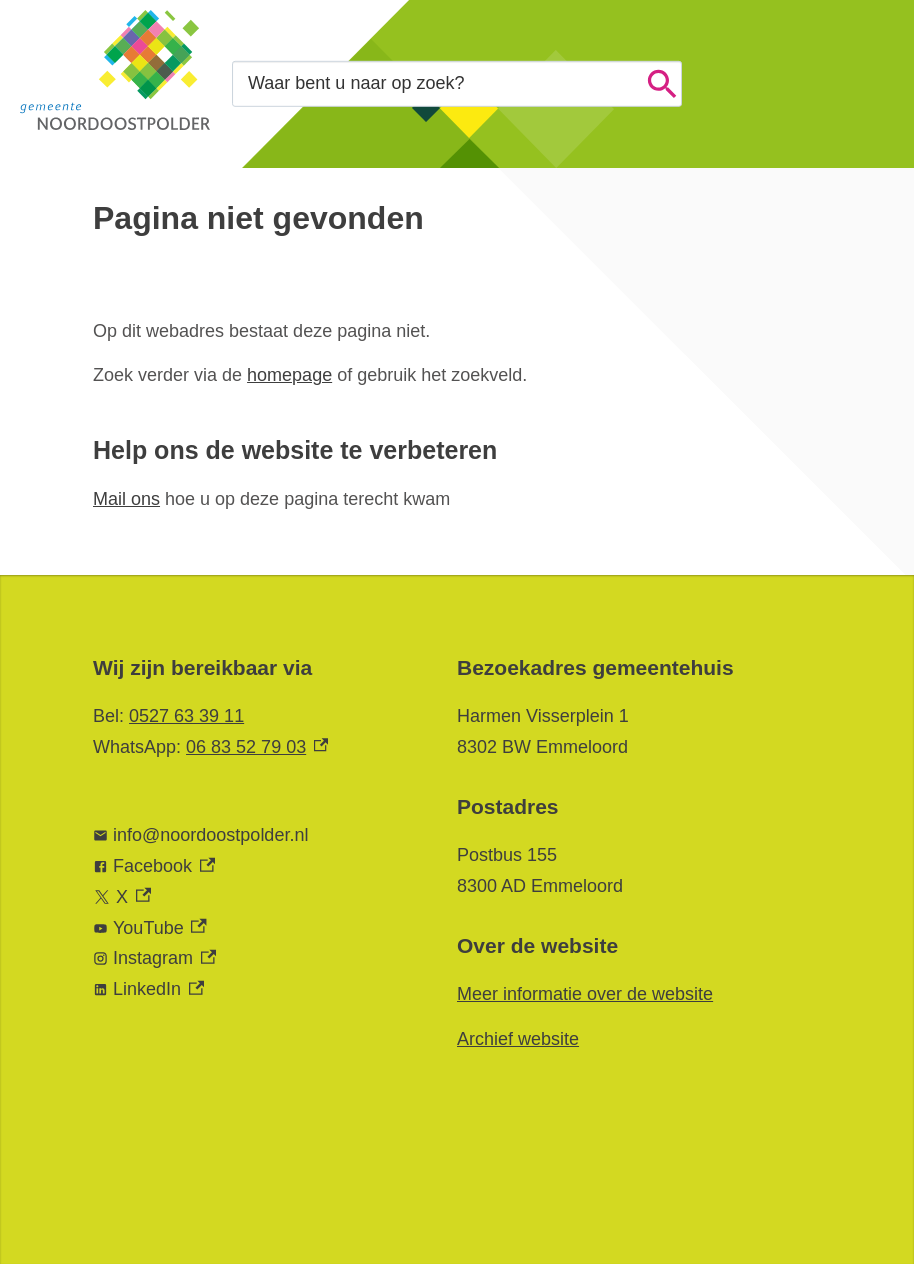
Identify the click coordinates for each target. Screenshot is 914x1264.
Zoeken (662, 84)
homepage (289, 375)
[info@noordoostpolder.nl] (255, 835)
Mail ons (126, 499)
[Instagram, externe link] (255, 958)
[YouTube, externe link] (255, 928)
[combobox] (457, 83)
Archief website (518, 1039)
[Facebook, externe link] (255, 866)
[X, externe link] (255, 897)
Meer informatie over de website (585, 994)
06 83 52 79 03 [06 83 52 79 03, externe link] (257, 747)
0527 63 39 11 (186, 716)
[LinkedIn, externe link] (255, 989)
